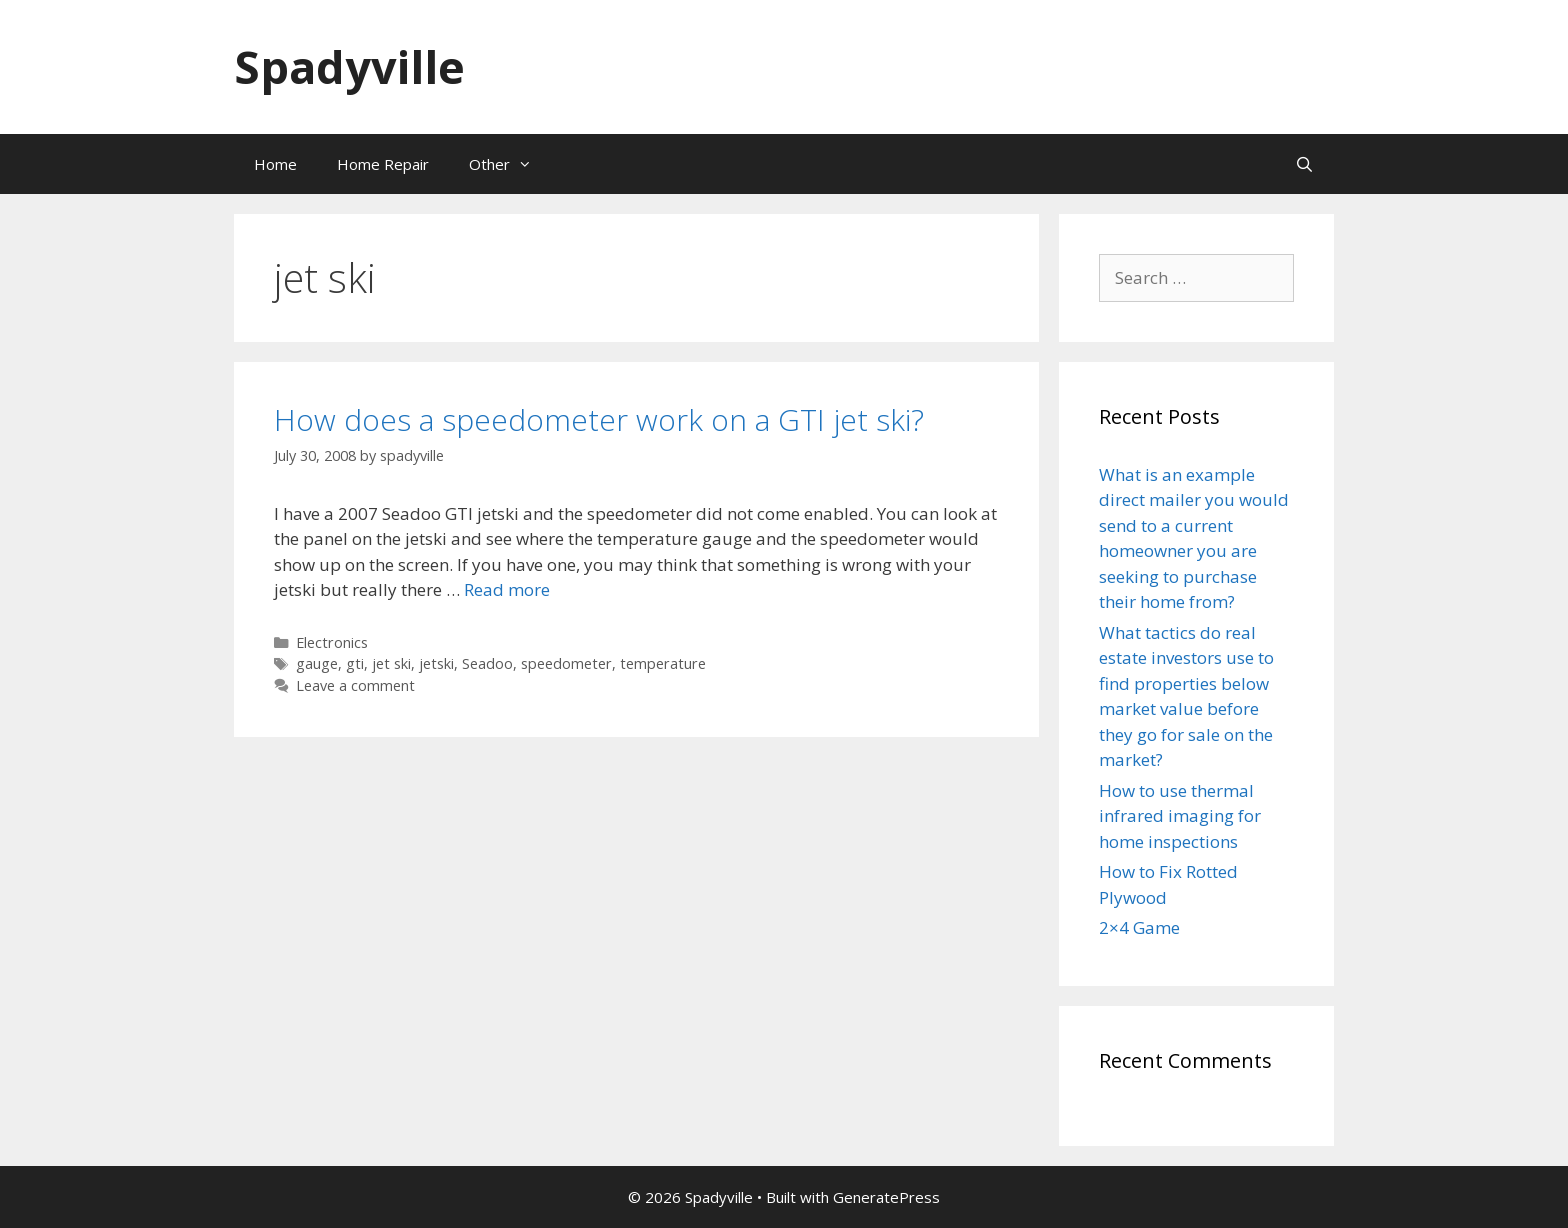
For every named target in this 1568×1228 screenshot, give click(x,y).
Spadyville (349, 66)
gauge (317, 663)
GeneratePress (886, 1197)
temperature (663, 663)
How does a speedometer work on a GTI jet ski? (599, 419)
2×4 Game (1139, 927)
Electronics (332, 642)
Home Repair (383, 164)
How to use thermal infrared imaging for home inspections (1180, 816)
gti (355, 663)
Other (510, 164)
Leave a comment (355, 685)
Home (275, 164)
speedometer (566, 663)
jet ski (391, 663)
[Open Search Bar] (1304, 164)
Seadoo (487, 663)
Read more (507, 589)
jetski (436, 663)
